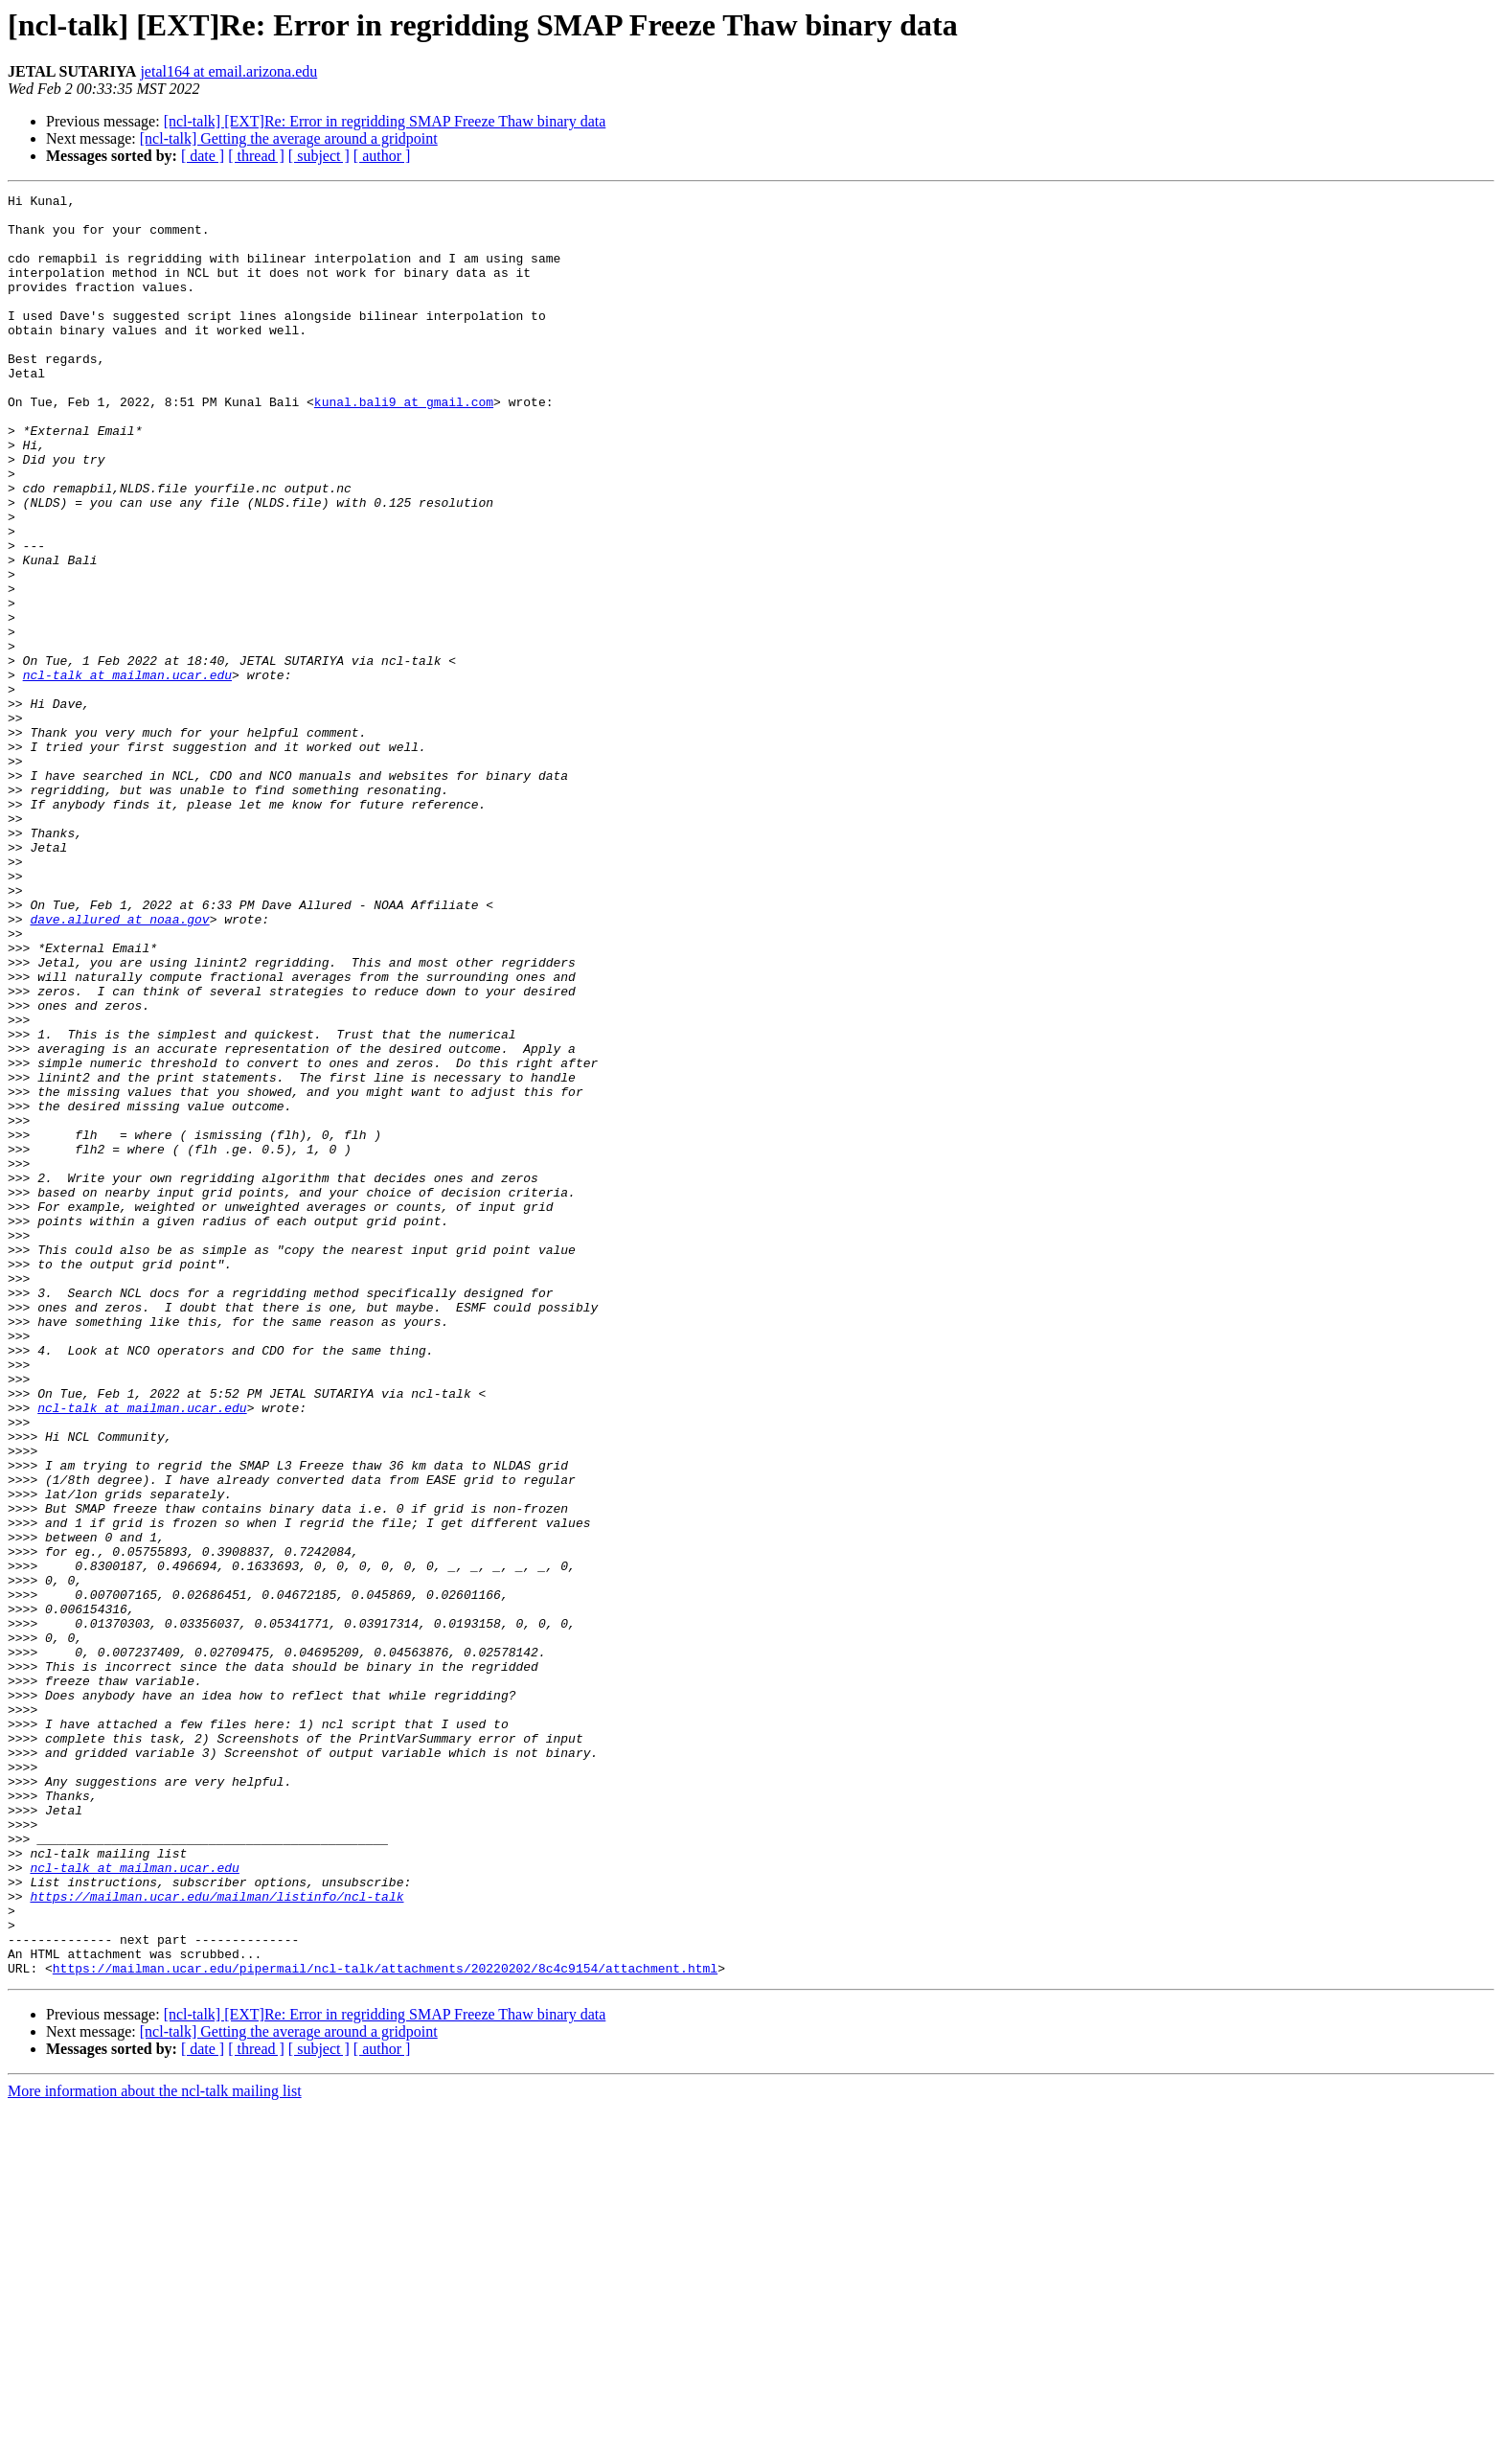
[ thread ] (256, 156)
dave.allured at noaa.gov (119, 1065)
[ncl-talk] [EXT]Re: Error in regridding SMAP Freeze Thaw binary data (385, 121)
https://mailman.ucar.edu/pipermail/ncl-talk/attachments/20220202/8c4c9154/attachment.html (385, 2324)
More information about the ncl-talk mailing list (155, 2447)
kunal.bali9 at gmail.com (403, 444)
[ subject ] (319, 156)
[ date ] (202, 156)
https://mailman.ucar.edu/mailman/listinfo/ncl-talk (216, 2238)
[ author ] (382, 156)
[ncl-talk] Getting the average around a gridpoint (289, 138)
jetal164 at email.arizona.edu (228, 71)
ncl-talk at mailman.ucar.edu (127, 772)
